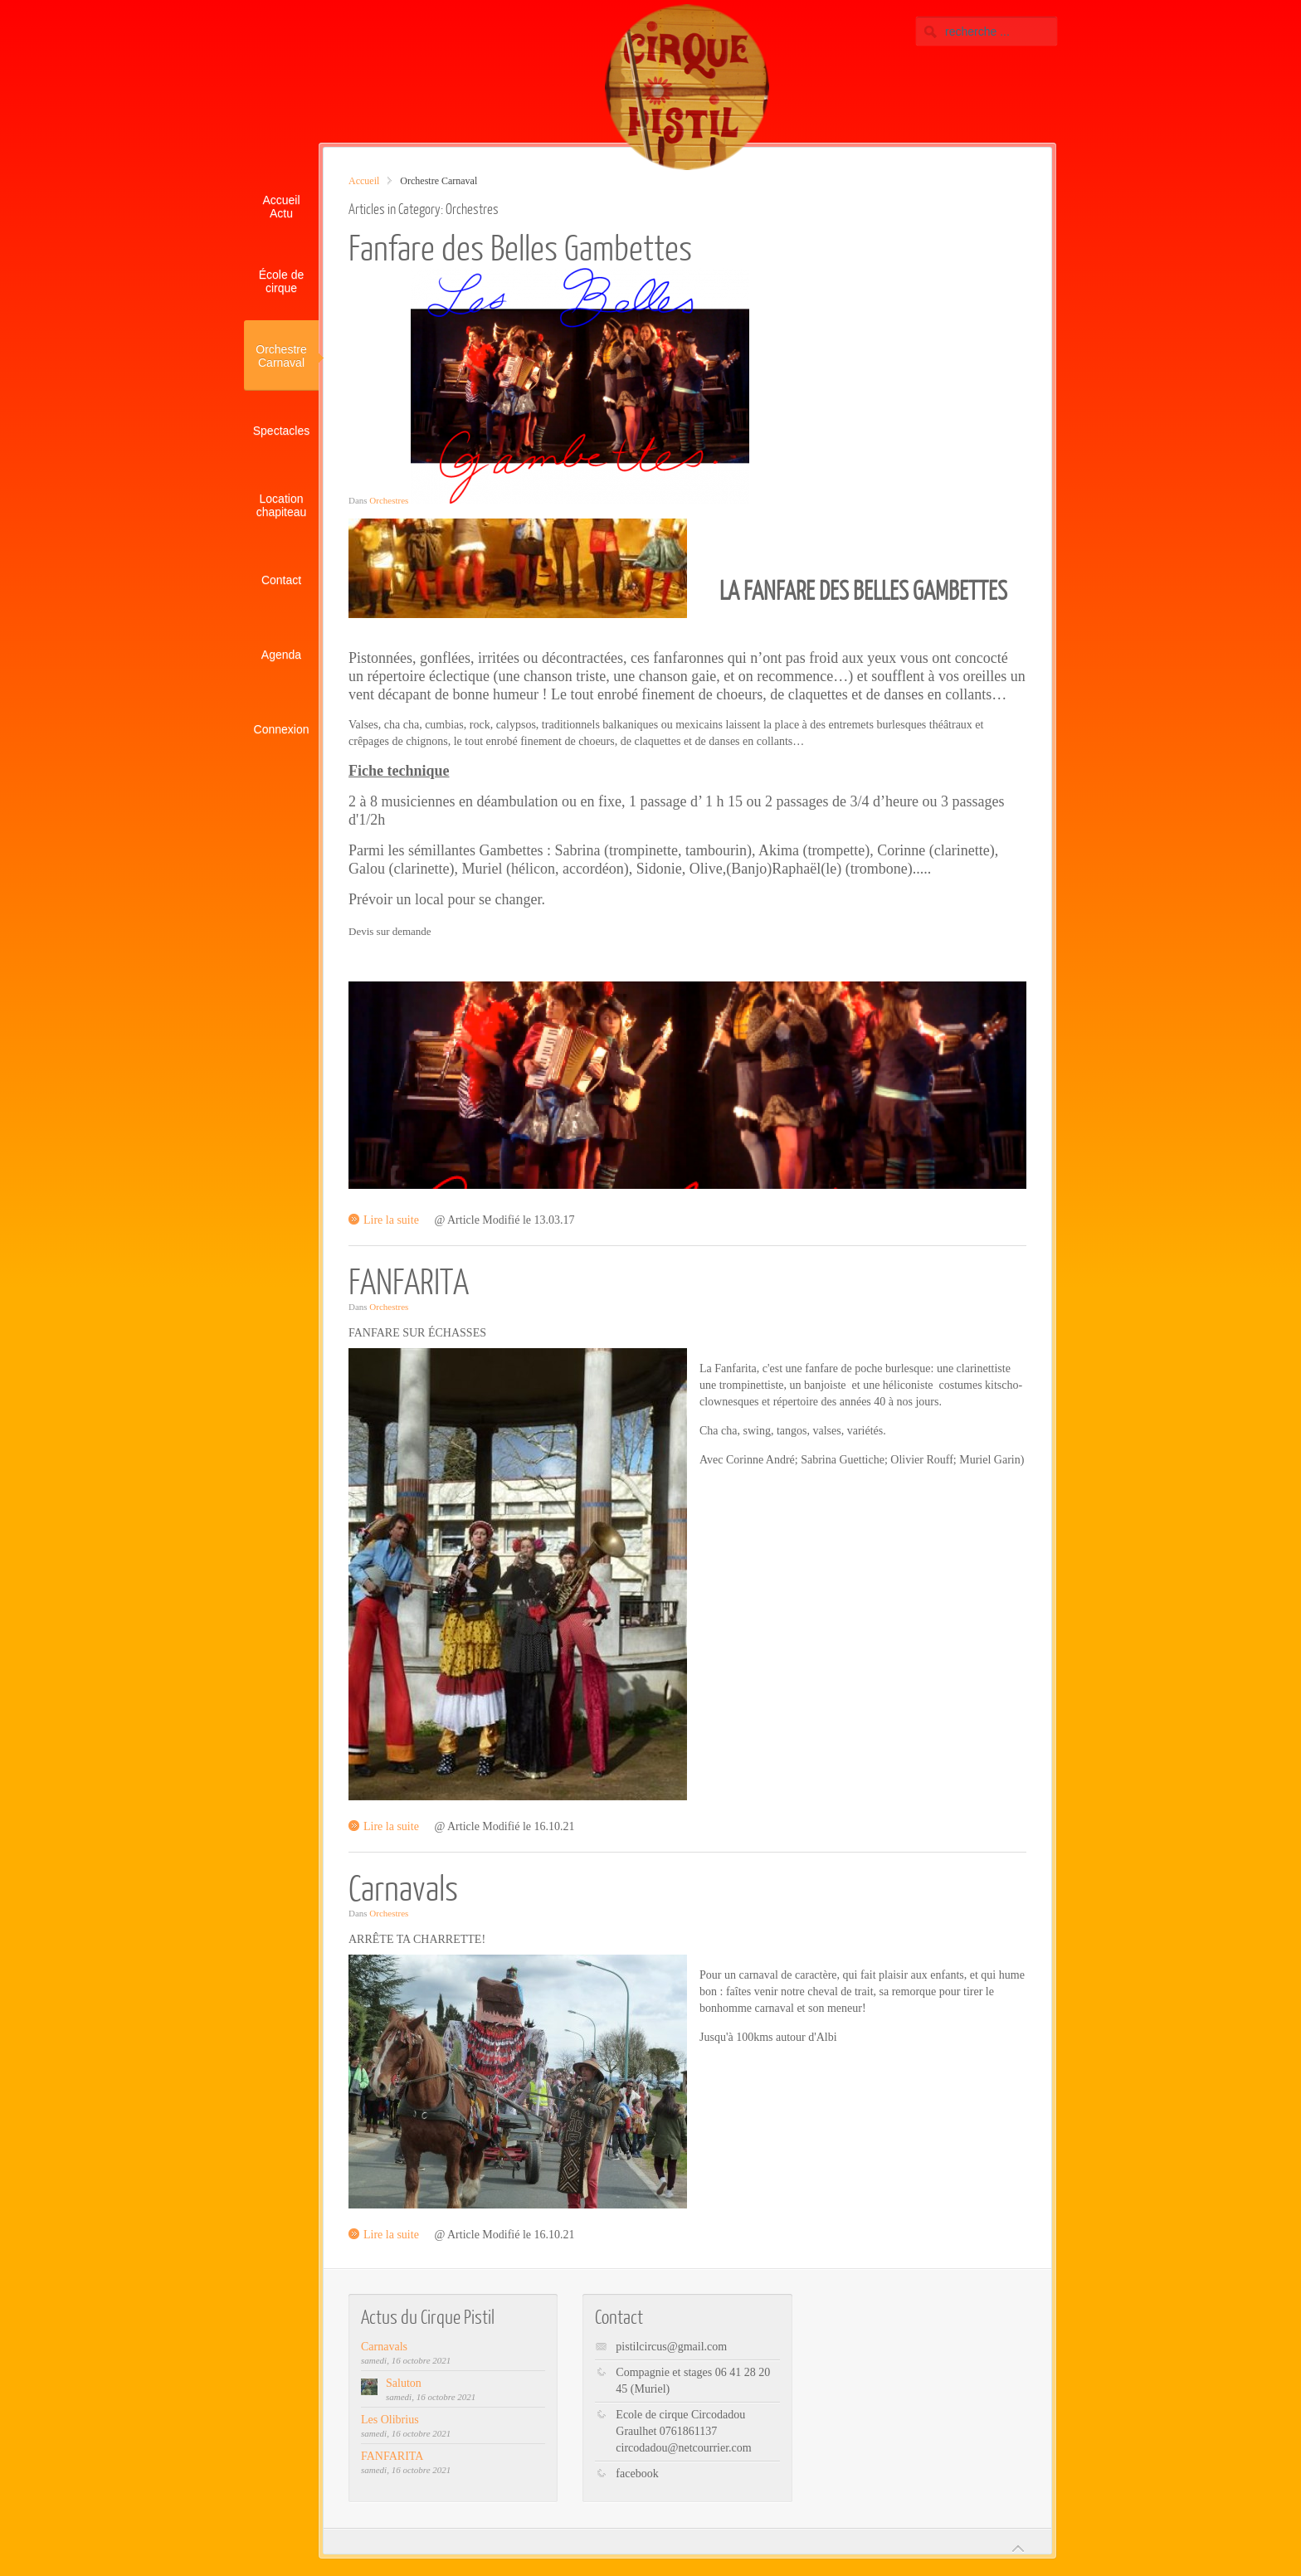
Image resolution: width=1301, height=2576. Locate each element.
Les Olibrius (390, 2419)
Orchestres (388, 500)
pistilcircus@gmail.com (671, 2346)
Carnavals (403, 1887)
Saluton (403, 2383)
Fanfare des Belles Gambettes (520, 247)
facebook (637, 2473)
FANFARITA (408, 1280)
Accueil (363, 181)
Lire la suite (391, 1220)
